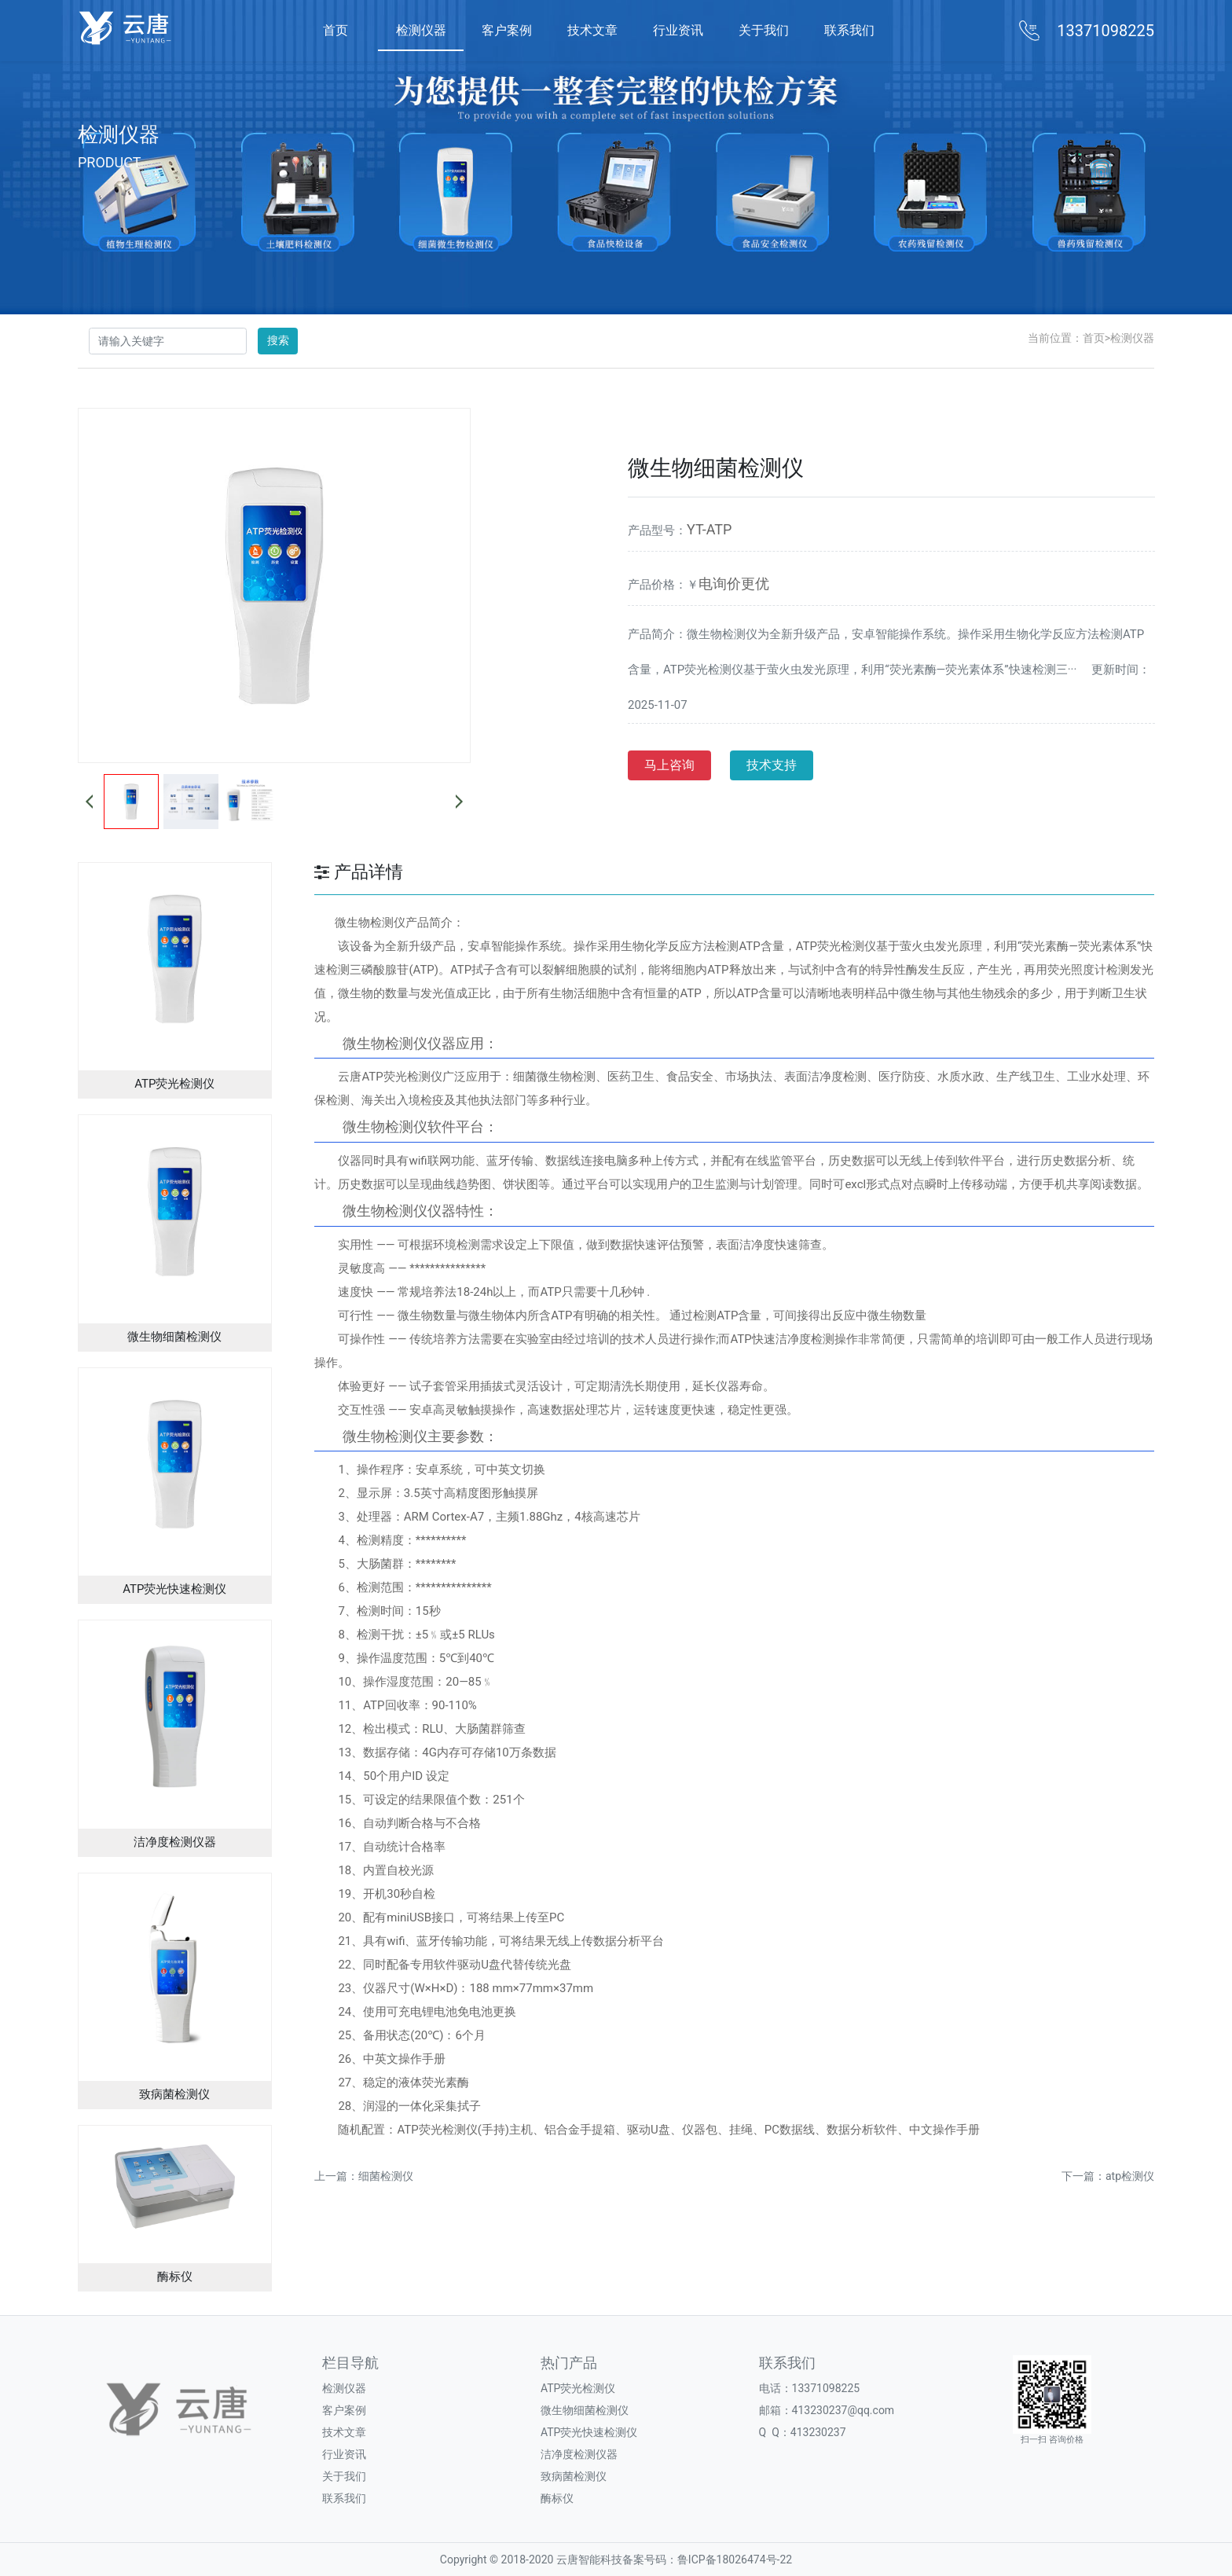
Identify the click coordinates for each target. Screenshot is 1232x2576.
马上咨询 (669, 765)
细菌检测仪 (385, 2176)
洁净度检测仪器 (579, 2454)
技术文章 (592, 30)
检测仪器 (421, 30)
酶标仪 (557, 2498)
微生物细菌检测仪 (585, 2410)
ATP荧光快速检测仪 (589, 2432)
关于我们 (764, 30)
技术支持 (771, 765)
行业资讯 (678, 30)
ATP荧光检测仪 (578, 2388)
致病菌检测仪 (574, 2476)
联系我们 (849, 30)
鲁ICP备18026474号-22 (734, 2559)
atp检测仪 (1130, 2176)
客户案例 (507, 30)
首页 (335, 30)
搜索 (278, 340)
